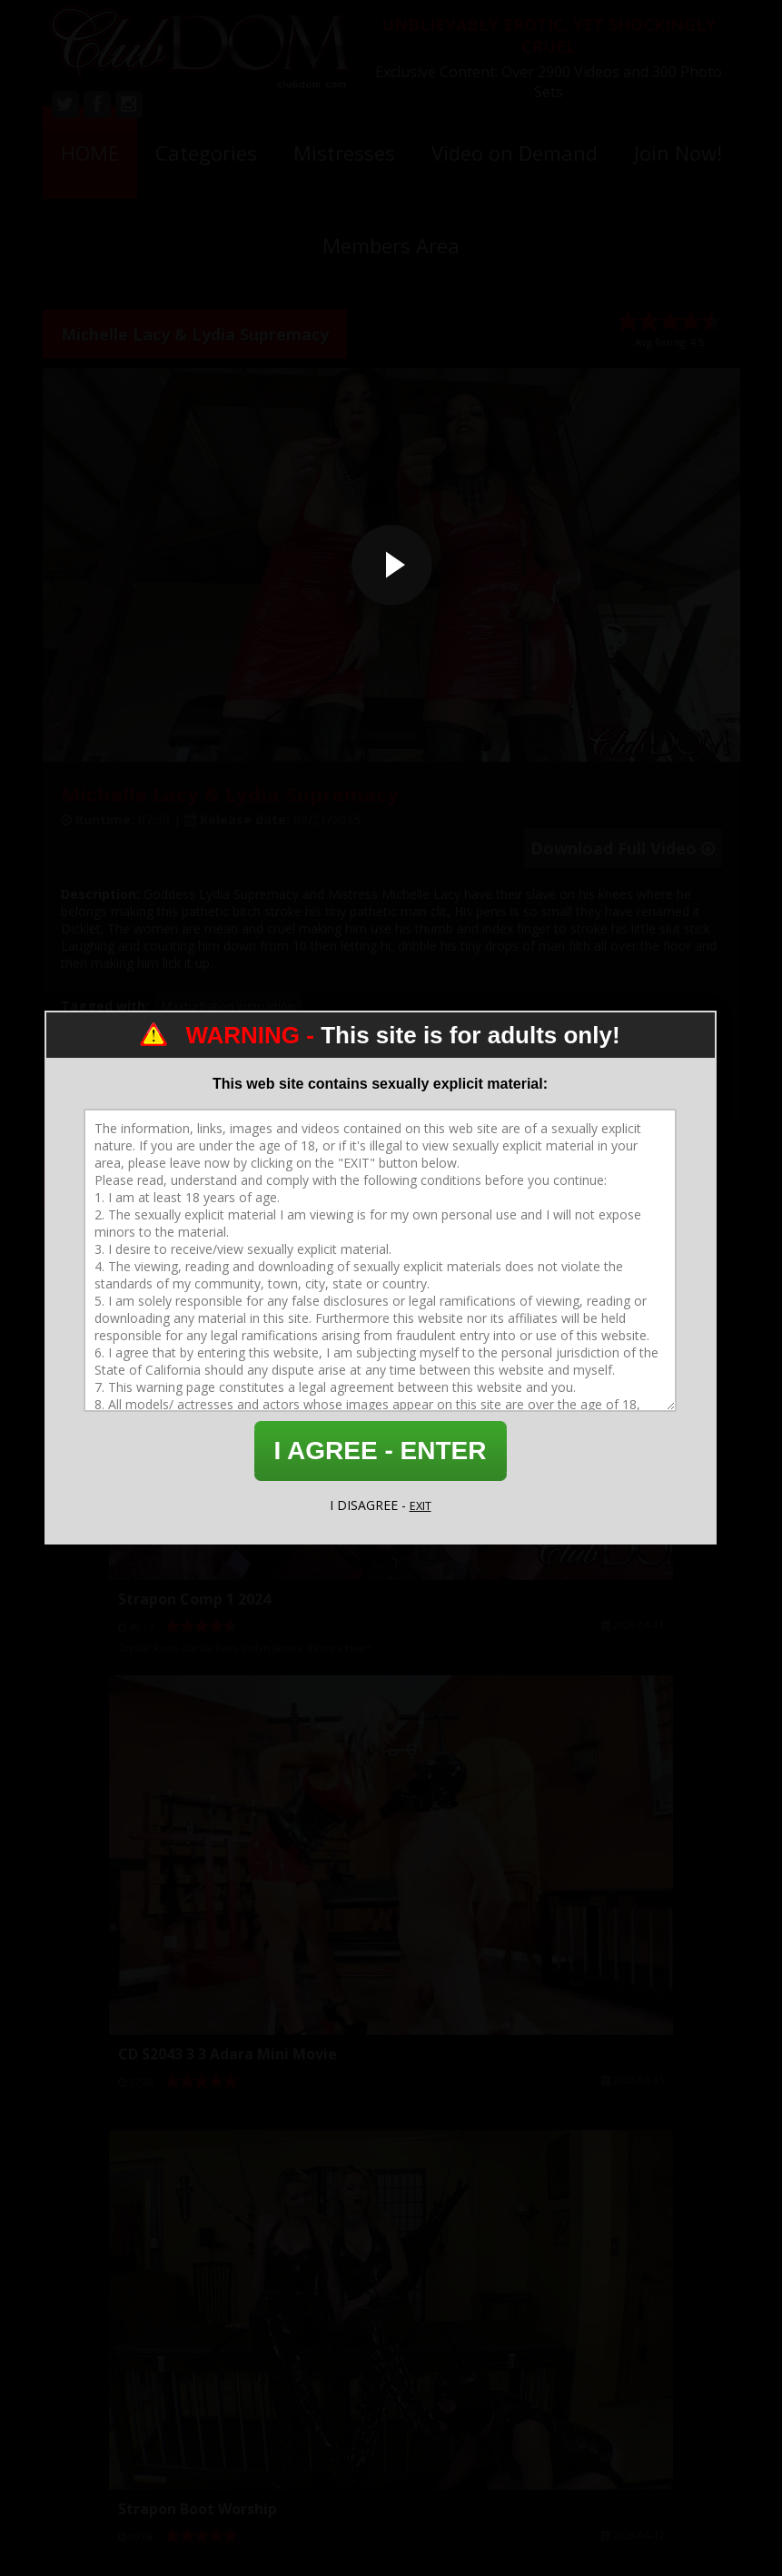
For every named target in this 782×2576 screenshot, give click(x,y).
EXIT (420, 1505)
